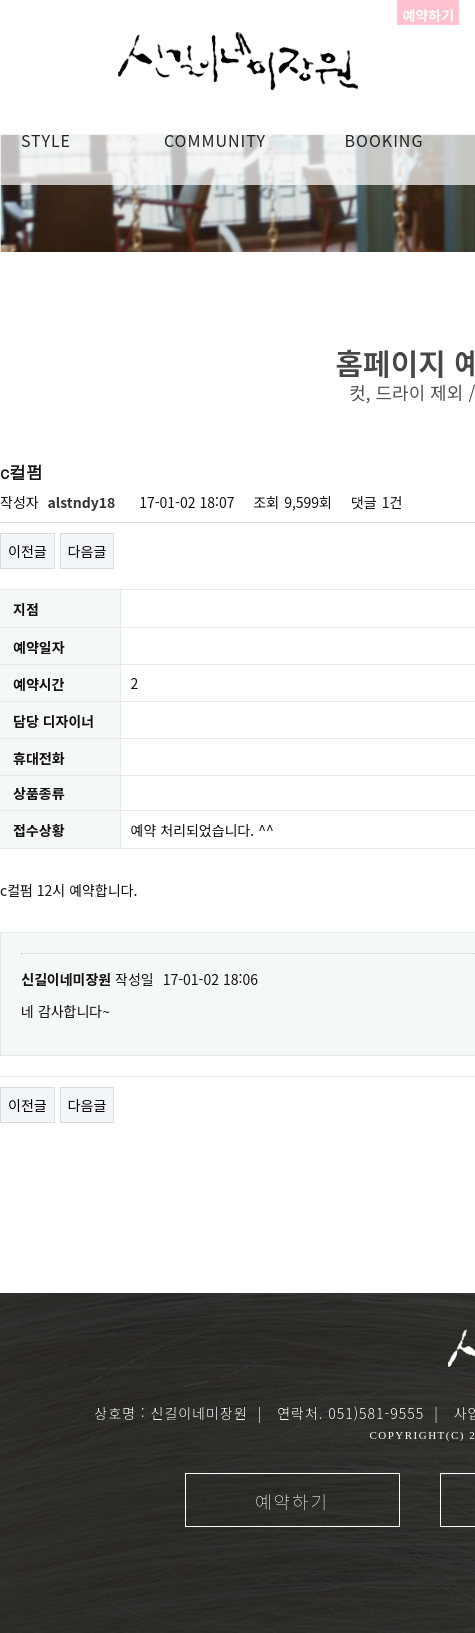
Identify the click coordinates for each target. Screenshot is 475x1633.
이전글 (27, 551)
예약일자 (39, 647)
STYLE (46, 140)
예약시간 (39, 684)
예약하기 (292, 1501)
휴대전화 (39, 758)
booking (384, 140)
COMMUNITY (215, 140)
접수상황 (39, 831)
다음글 (87, 551)
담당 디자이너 (53, 721)
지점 (26, 610)
